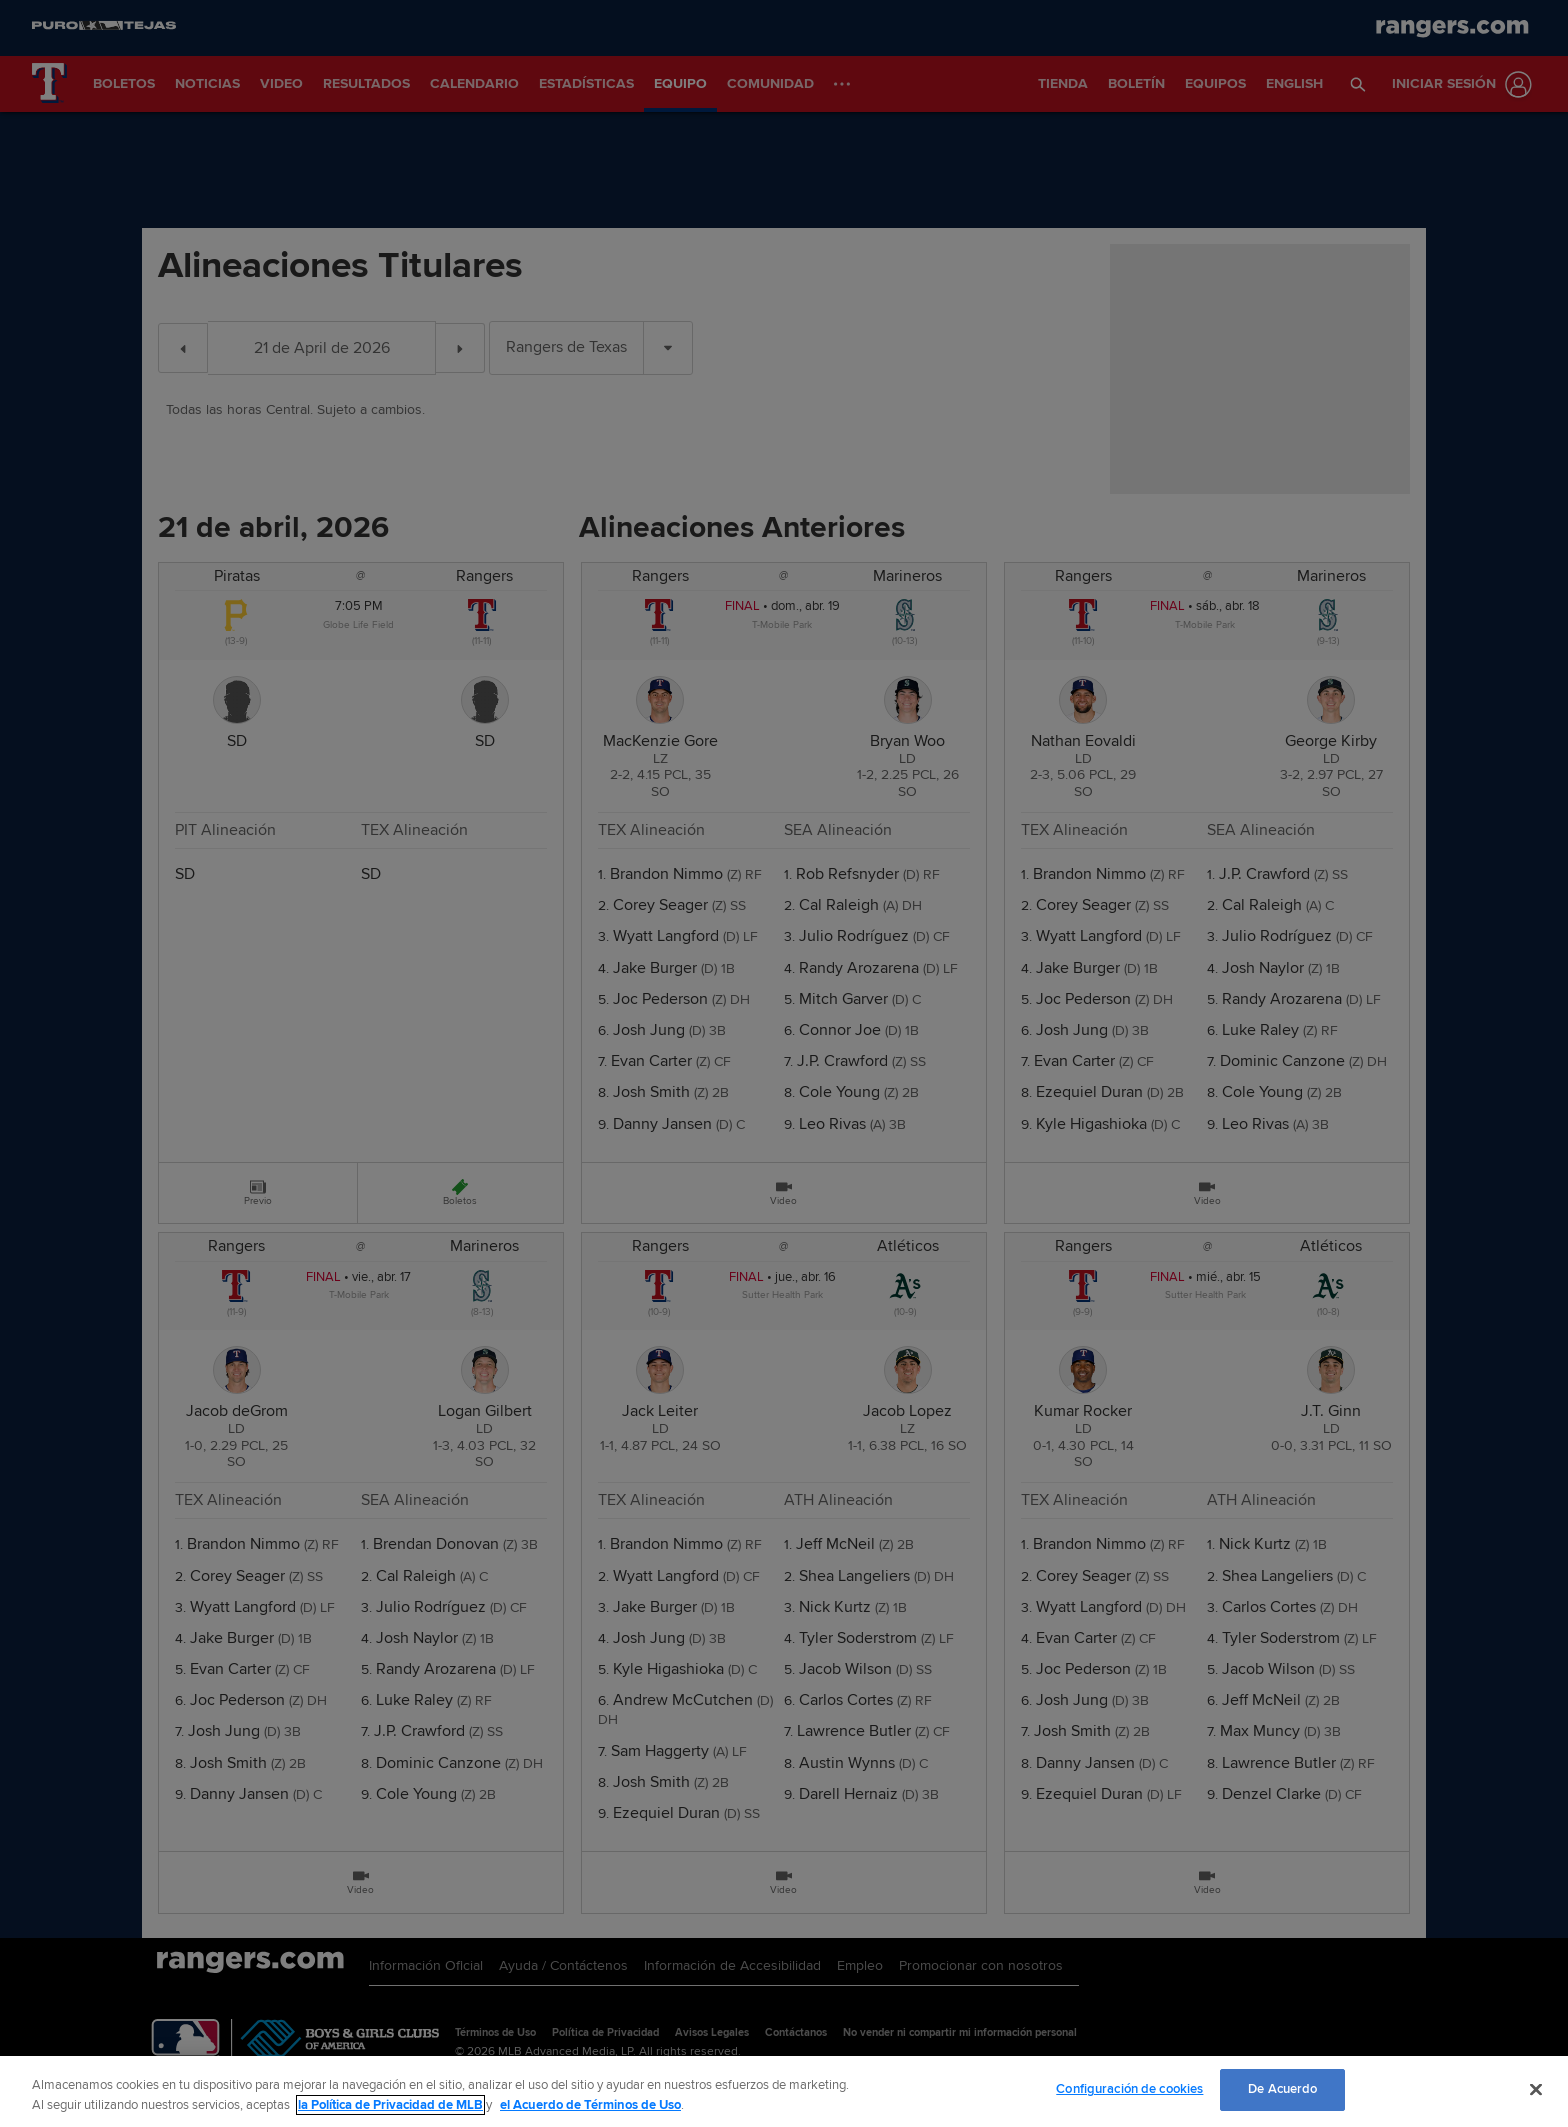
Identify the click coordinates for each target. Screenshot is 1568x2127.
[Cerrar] (1536, 2089)
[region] (784, 2091)
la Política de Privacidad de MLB (390, 2105)
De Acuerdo (1282, 2089)
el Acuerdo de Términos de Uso (590, 2105)
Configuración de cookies (1129, 2089)
